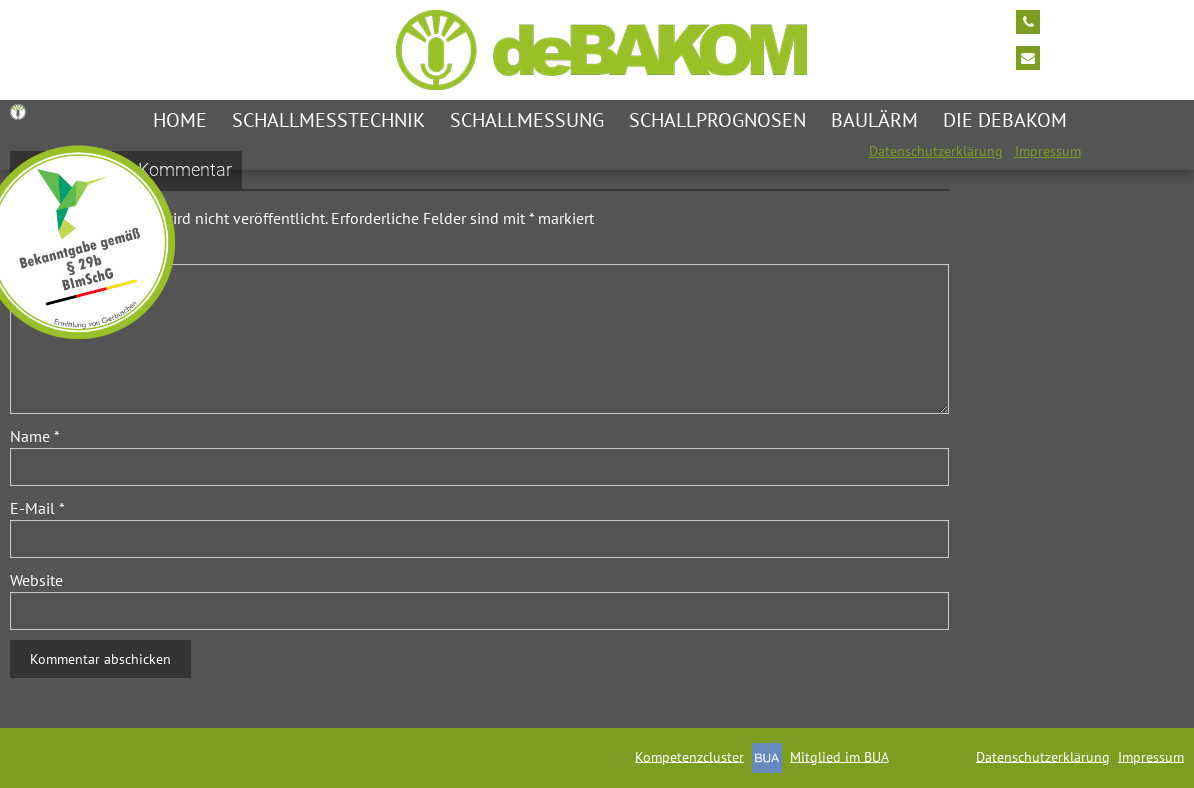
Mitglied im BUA (839, 756)
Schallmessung (527, 120)
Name (35, 436)
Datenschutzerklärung (936, 151)
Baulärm (874, 120)
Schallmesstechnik (328, 120)
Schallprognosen (717, 120)
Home (180, 120)
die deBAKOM (1005, 120)
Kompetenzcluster (689, 756)
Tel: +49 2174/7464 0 (1118, 20)
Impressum (1048, 151)
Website (36, 580)
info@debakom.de (1108, 56)
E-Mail (37, 508)
